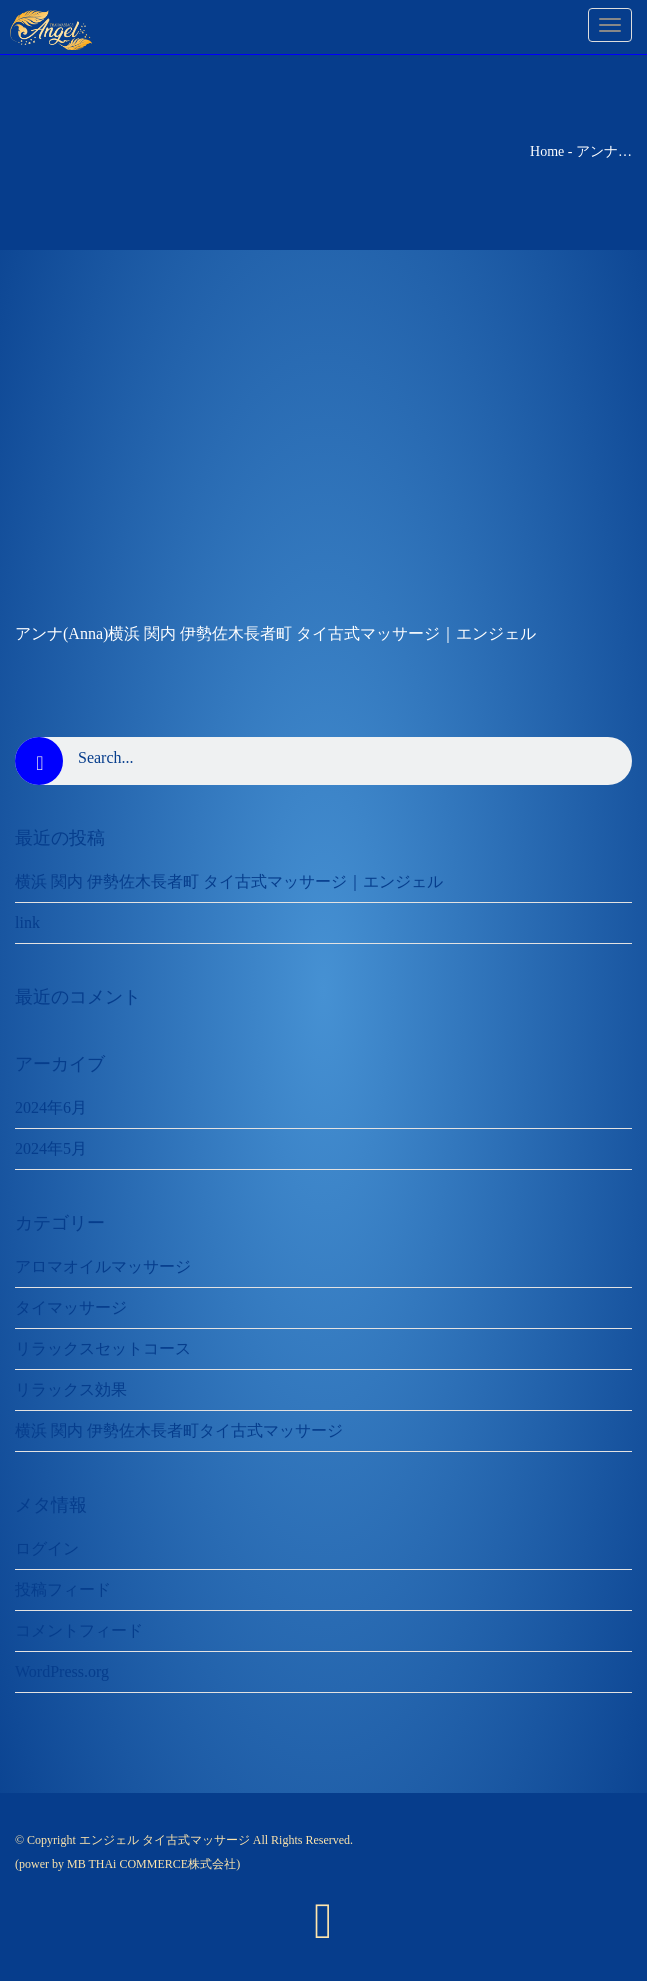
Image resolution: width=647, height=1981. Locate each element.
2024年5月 (51, 1148)
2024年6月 (51, 1107)
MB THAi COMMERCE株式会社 (151, 1864)
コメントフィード (79, 1630)
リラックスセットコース (103, 1348)
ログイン (47, 1548)
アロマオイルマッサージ (103, 1266)
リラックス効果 (71, 1389)
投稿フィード (63, 1589)
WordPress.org (62, 1671)
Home (547, 151)
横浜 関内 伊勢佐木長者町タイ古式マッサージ (179, 1430)
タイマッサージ (71, 1307)
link (27, 922)
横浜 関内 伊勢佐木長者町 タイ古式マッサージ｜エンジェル (229, 881)
